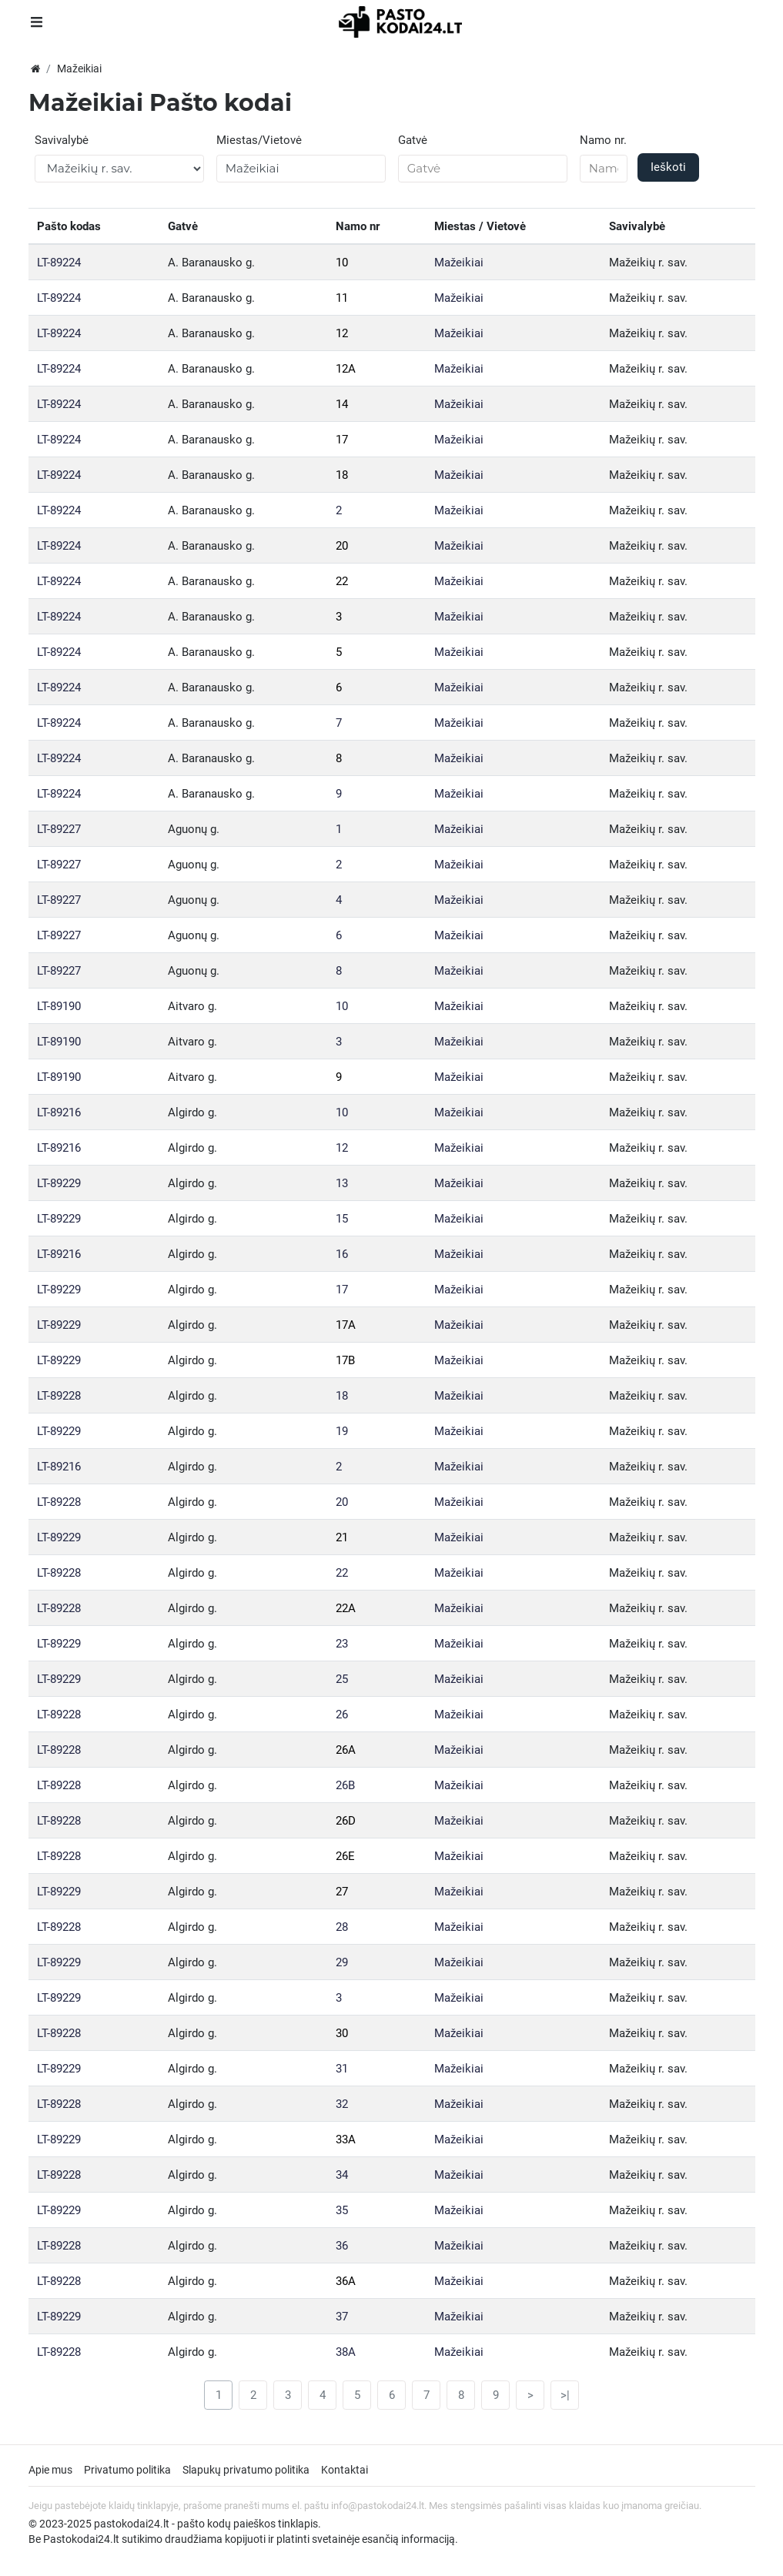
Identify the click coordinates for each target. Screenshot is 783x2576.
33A (346, 2139)
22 (342, 581)
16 (342, 1254)
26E (345, 1856)
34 (342, 2175)
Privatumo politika (127, 2470)
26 (342, 1714)
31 (342, 2069)
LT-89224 (59, 262)
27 (342, 1892)
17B (345, 1360)
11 (342, 298)
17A (346, 1325)
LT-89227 (59, 829)
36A (346, 2281)
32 (342, 2104)
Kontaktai (344, 2470)
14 (342, 404)
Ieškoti (668, 167)
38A (346, 2352)
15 (342, 1219)
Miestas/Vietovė (259, 140)
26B (345, 1785)
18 (342, 475)
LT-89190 (59, 1006)
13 (342, 1183)
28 (342, 1927)
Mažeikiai (459, 262)
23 (342, 1644)
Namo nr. (603, 140)
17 (342, 440)
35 (342, 2210)
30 (342, 2033)
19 (342, 1431)
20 (342, 546)
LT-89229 (59, 1183)
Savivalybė (62, 140)
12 (342, 333)
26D (346, 1821)
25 (342, 1679)
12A (346, 369)
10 (342, 262)
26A (346, 1750)
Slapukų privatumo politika (246, 2470)
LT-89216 (59, 1112)
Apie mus (50, 2470)
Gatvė (412, 140)
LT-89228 (59, 1396)
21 (342, 1537)
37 (342, 2316)
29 (342, 1962)
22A (346, 1608)
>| (565, 2395)
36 (342, 2246)
